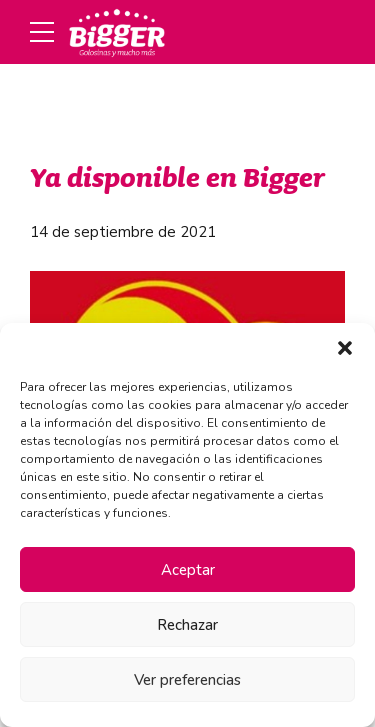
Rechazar (187, 625)
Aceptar (188, 570)
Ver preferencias (187, 680)
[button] (345, 348)
